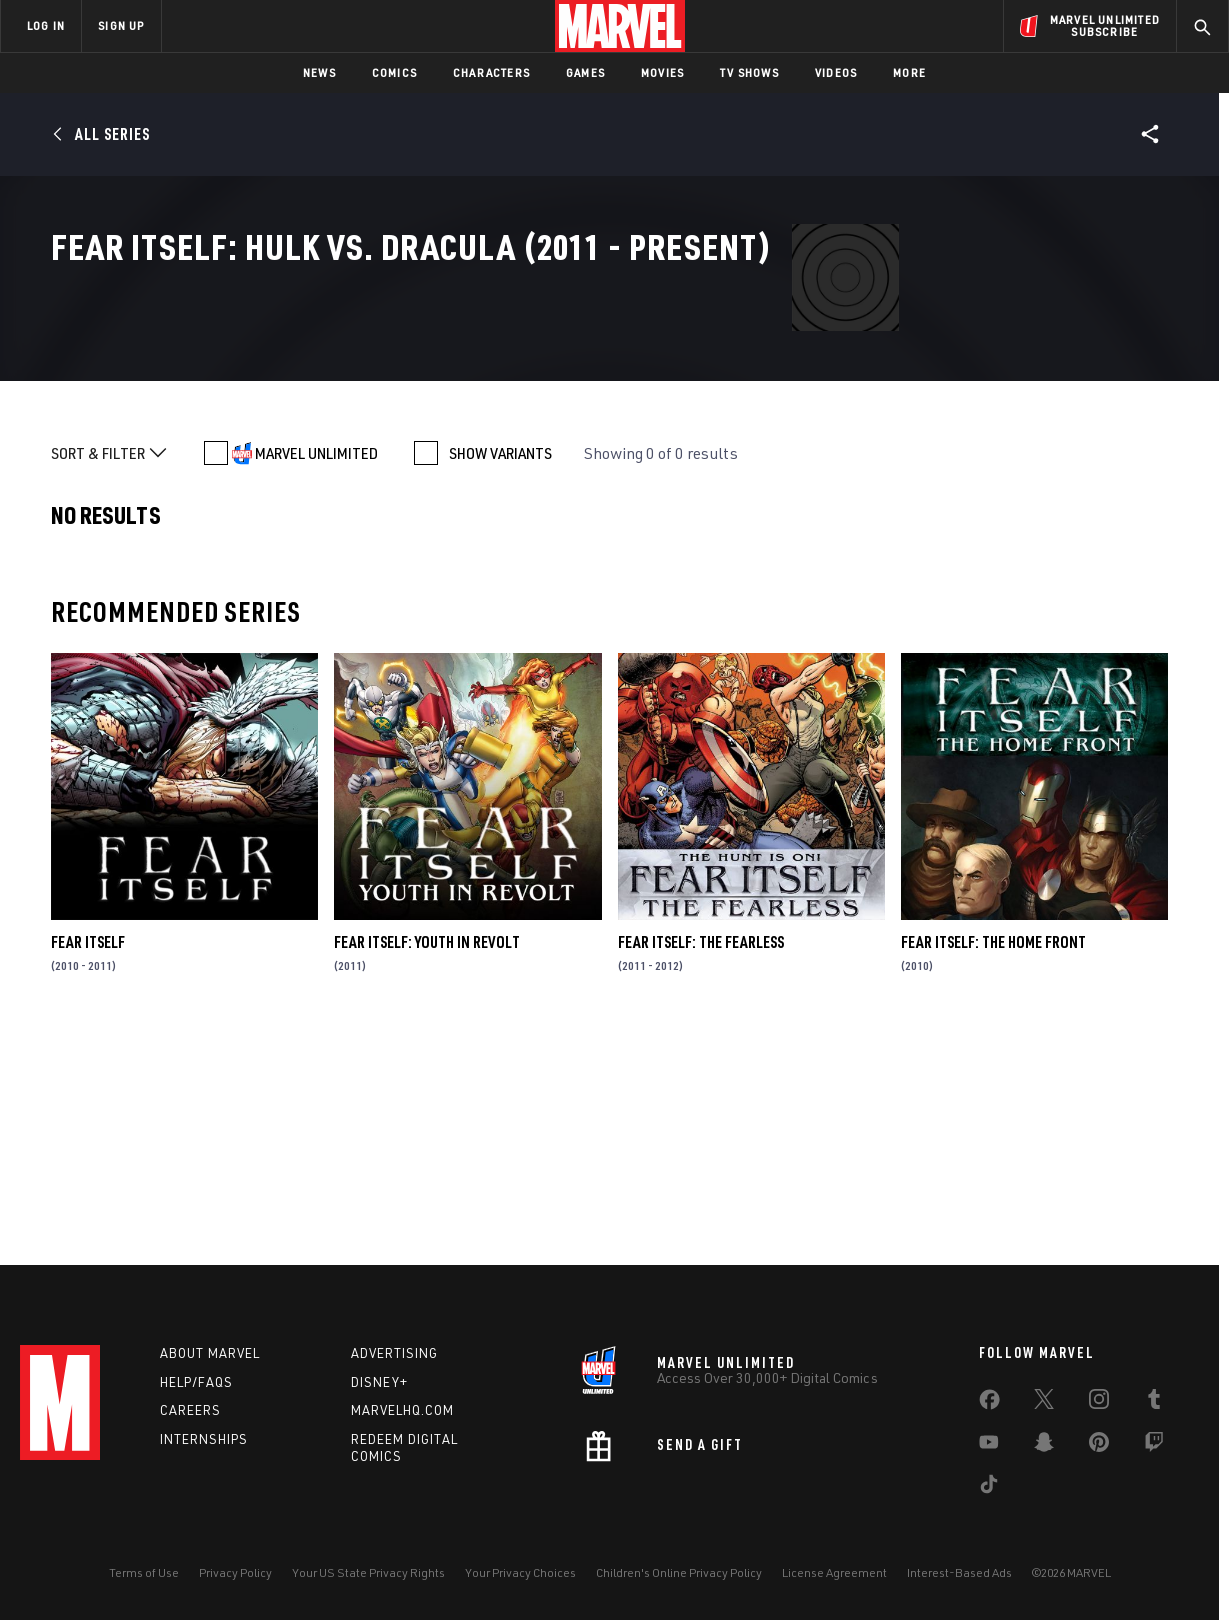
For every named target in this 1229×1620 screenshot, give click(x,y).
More (909, 72)
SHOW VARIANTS (500, 675)
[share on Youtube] (989, 1446)
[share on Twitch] (1154, 1446)
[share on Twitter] (1044, 1403)
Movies (662, 72)
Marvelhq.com (402, 1410)
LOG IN (46, 25)
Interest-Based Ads (959, 1572)
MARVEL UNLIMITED (316, 675)
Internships (204, 1439)
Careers (190, 1410)
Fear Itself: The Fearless (701, 1165)
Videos (836, 72)
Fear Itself (88, 1165)
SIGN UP (121, 25)
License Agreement (834, 1572)
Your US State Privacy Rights (368, 1572)
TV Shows (749, 72)
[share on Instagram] (1099, 1403)
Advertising (394, 1353)
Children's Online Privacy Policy (679, 1572)
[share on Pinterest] (1099, 1446)
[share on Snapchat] (1044, 1446)
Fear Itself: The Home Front (993, 1165)
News (319, 72)
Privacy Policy (235, 1572)
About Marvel (210, 1353)
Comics (394, 72)
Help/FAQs (196, 1382)
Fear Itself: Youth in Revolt (427, 1165)
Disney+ (379, 1382)
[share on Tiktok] (989, 1488)
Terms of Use (144, 1572)
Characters (491, 72)
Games (585, 72)
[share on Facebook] (989, 1404)
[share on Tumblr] (1154, 1403)
